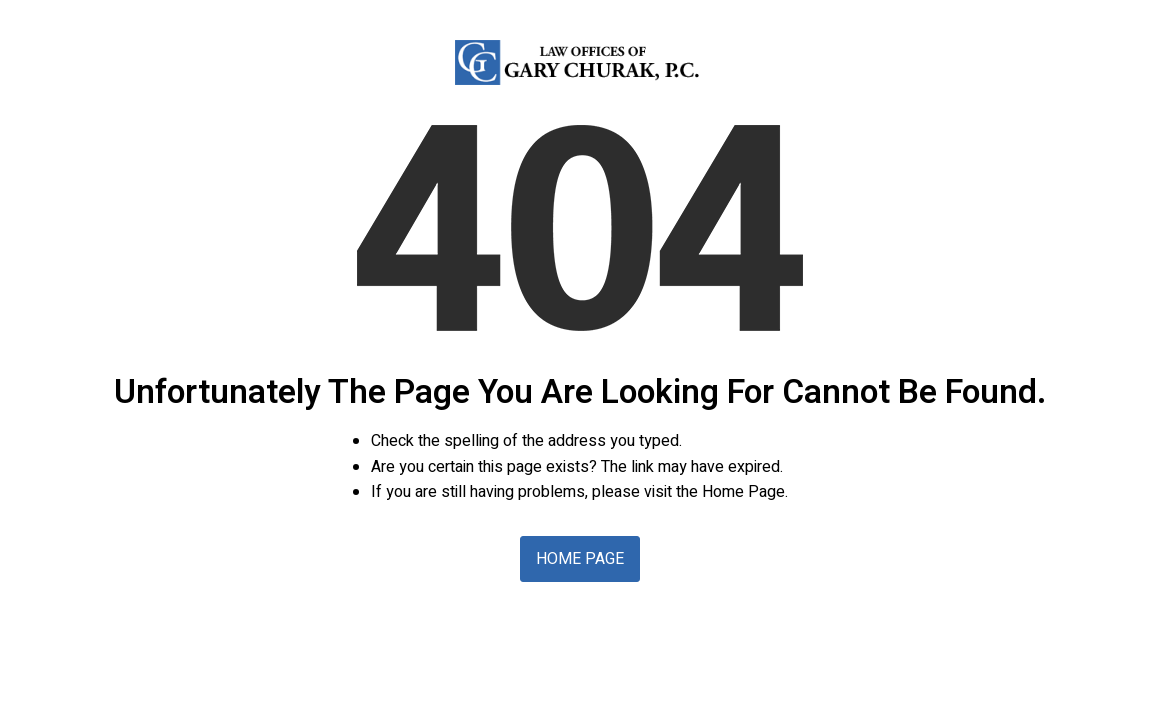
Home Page (580, 559)
